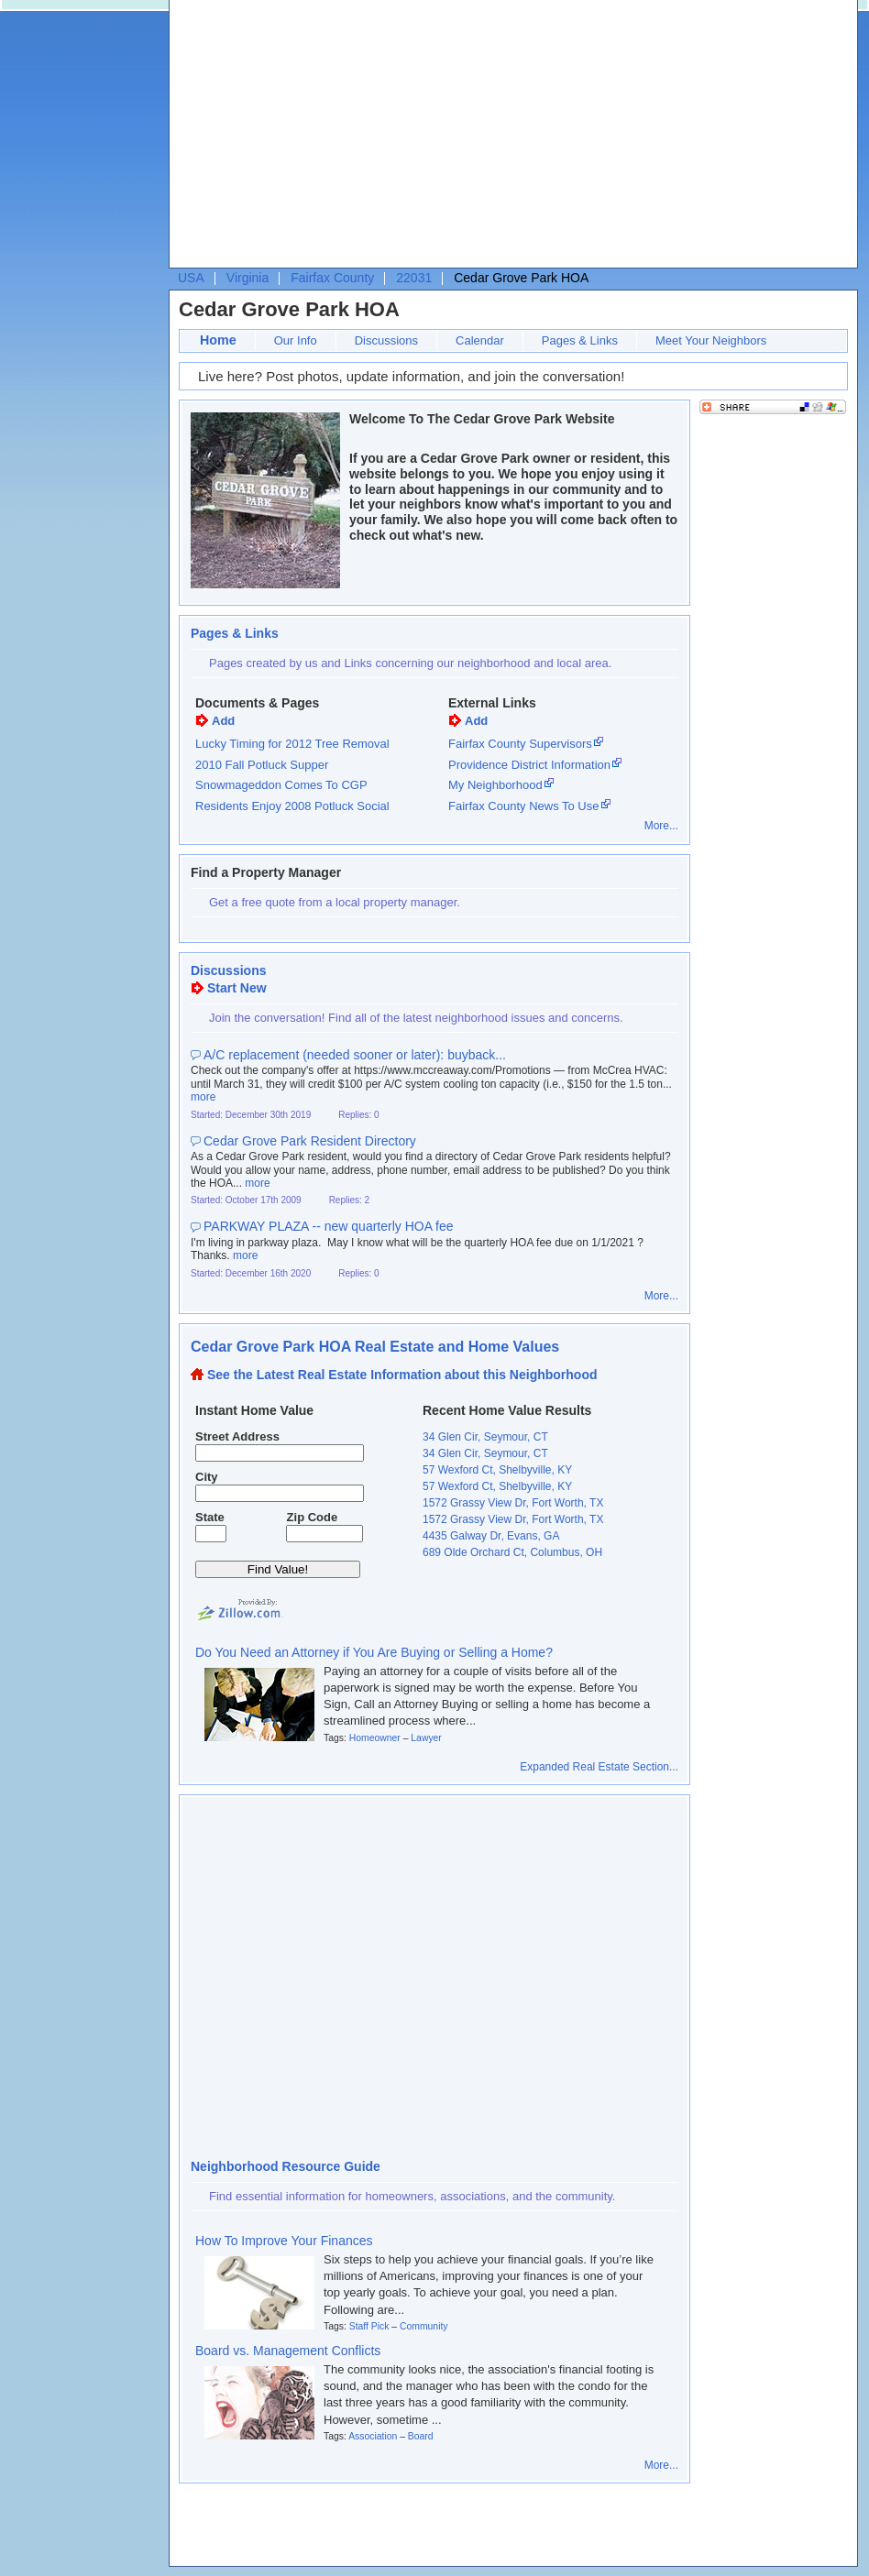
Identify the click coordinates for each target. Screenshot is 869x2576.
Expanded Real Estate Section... (599, 1766)
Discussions (386, 340)
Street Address (237, 1436)
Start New (237, 987)
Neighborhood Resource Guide (285, 2166)
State (210, 1517)
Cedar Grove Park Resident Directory (310, 1141)
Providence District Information (529, 765)
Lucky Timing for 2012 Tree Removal (292, 744)
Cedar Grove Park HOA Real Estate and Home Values (375, 1346)
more (203, 1097)
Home (218, 340)
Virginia (247, 277)
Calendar (480, 340)
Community (424, 2326)
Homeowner (375, 1738)
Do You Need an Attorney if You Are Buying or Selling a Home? (374, 1652)
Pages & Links (580, 340)
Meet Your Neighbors (710, 340)
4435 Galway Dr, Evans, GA (491, 1535)
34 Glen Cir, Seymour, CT (485, 1437)
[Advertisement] (354, 138)
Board (421, 2436)
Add (223, 721)
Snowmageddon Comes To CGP (281, 785)
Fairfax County (332, 277)
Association (372, 2436)
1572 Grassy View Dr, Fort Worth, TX (513, 1502)
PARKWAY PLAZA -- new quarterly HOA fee (329, 1226)
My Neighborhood (495, 785)
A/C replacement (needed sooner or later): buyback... (355, 1054)
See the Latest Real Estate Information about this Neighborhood (402, 1374)
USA (191, 277)
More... (661, 825)
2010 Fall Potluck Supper (261, 765)
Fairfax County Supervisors (520, 744)
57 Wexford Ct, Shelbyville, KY (497, 1469)
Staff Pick (369, 2326)
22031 (414, 277)
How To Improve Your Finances (284, 2240)
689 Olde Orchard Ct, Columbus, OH (512, 1552)
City (206, 1477)
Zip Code (312, 1517)
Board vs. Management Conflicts (287, 2350)
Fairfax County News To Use (524, 806)
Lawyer (426, 1738)
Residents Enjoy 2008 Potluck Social (292, 806)
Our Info (295, 340)
